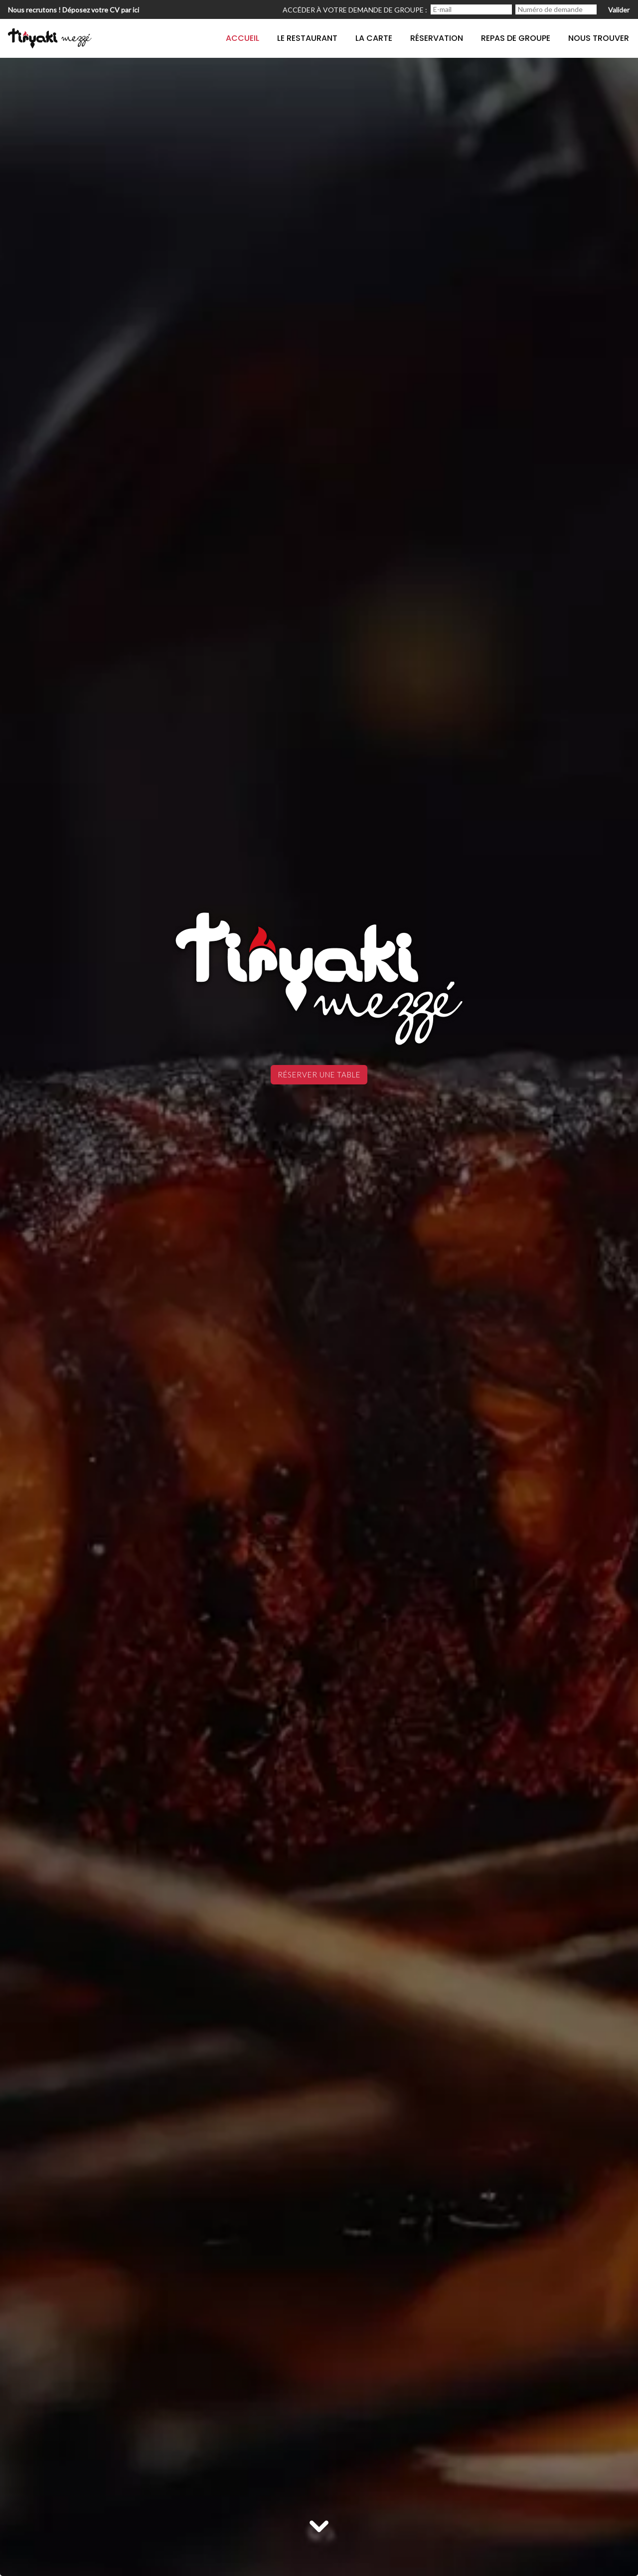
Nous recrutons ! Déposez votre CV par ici (73, 9)
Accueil (242, 38)
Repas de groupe (515, 38)
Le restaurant (307, 38)
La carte (373, 38)
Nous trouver (598, 38)
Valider (619, 9)
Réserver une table (319, 1074)
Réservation (436, 38)
